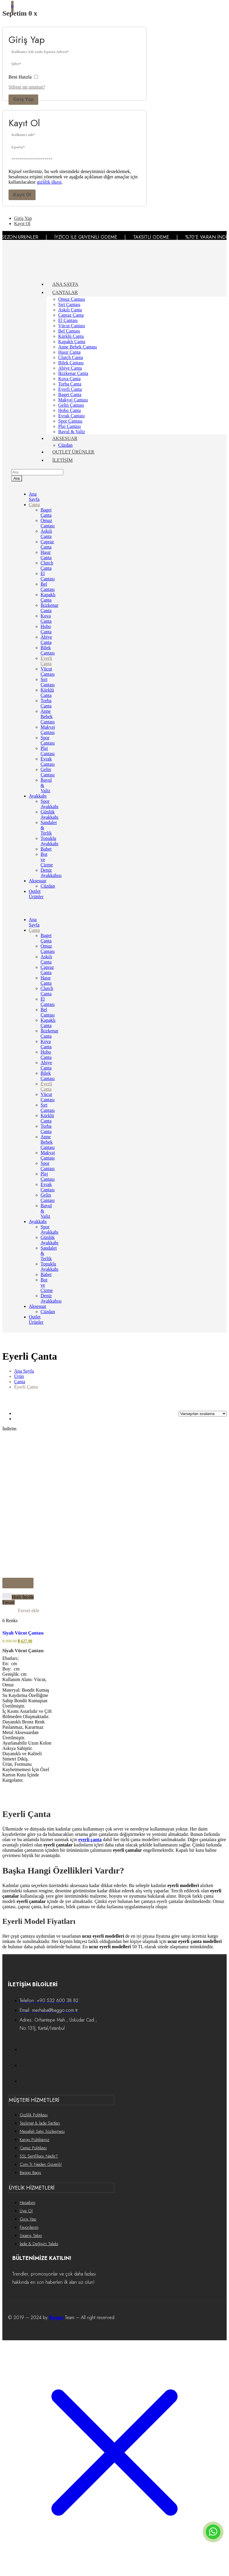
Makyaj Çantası (73, 399)
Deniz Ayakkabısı (51, 873)
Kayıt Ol (22, 194)
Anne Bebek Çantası (77, 346)
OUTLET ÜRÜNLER (73, 451)
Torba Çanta (69, 383)
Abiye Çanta (70, 368)
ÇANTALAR (65, 292)
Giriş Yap (23, 99)
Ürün (19, 1376)
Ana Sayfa (34, 496)
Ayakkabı (38, 795)
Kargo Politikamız (34, 2139)
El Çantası (68, 320)
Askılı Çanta (70, 309)
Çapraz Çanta (71, 315)
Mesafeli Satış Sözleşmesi (42, 2131)
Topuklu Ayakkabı (49, 841)
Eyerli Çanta (70, 389)
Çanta (34, 504)
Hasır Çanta (69, 352)
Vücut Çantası (71, 325)
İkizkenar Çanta (73, 373)
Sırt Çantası (69, 304)
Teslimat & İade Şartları (40, 2123)
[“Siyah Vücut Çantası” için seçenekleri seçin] (18, 1583)
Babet (46, 848)
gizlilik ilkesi (49, 182)
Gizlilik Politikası (34, 2115)
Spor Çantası (70, 420)
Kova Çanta (69, 378)
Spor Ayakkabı (49, 804)
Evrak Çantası (71, 415)
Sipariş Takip (31, 2235)
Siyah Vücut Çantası (23, 1632)
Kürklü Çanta (71, 336)
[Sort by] (203, 1413)
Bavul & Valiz (71, 431)
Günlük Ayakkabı (49, 814)
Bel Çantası (69, 330)
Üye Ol (26, 2211)
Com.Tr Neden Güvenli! (41, 2164)
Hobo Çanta (69, 410)
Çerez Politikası (33, 2148)
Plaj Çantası (69, 426)
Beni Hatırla (23, 76)
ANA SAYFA (65, 284)
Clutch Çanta (70, 357)
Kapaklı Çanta (71, 341)
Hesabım (27, 2202)
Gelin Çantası (71, 405)
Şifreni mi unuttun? (27, 86)
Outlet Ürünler (36, 894)
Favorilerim (29, 2227)
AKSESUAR (64, 438)
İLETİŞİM (62, 460)
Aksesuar (37, 880)
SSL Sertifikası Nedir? (39, 2156)
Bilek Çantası (71, 362)
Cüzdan (65, 445)
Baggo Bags (30, 2172)
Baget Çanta (69, 394)
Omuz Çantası (71, 299)
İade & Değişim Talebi (39, 2243)
